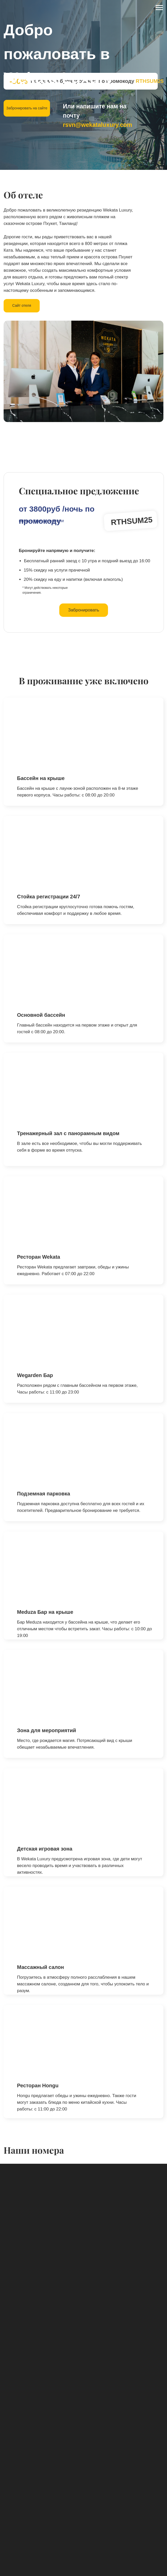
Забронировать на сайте (26, 108)
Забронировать (83, 610)
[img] (83, 2040)
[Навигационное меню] (159, 7)
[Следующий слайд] (158, 2307)
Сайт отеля (21, 305)
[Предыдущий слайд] (9, 2307)
